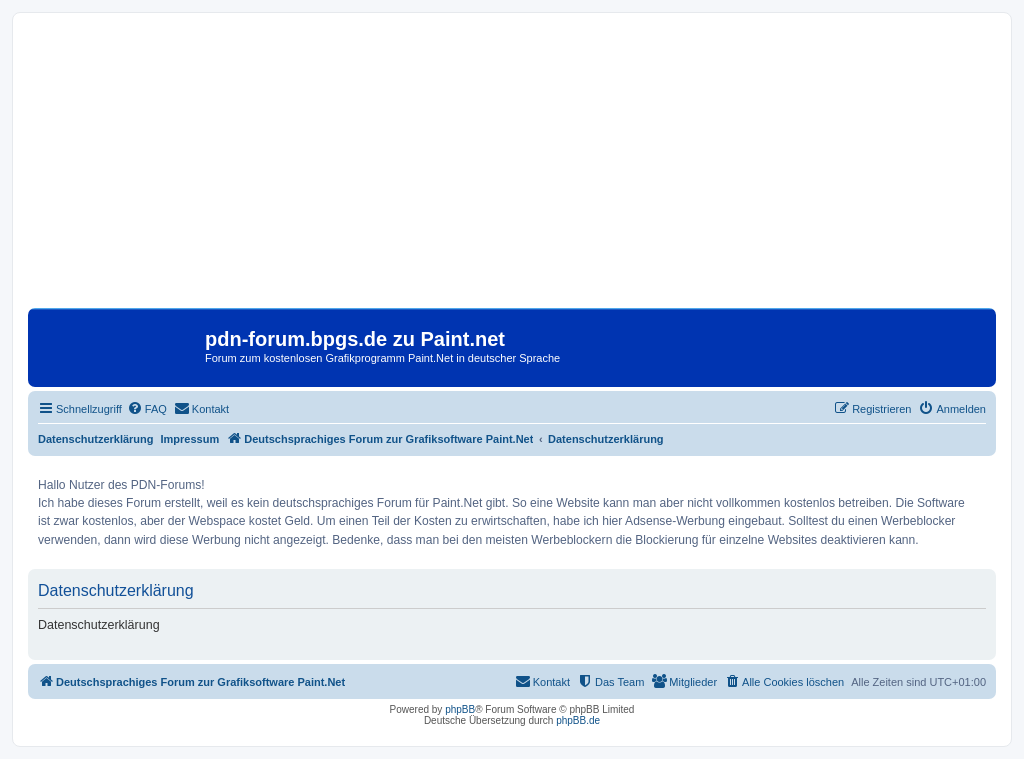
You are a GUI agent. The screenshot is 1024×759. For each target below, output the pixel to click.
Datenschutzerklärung (96, 439)
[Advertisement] (512, 168)
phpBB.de (578, 720)
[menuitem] (147, 409)
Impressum (190, 439)
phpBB (460, 709)
